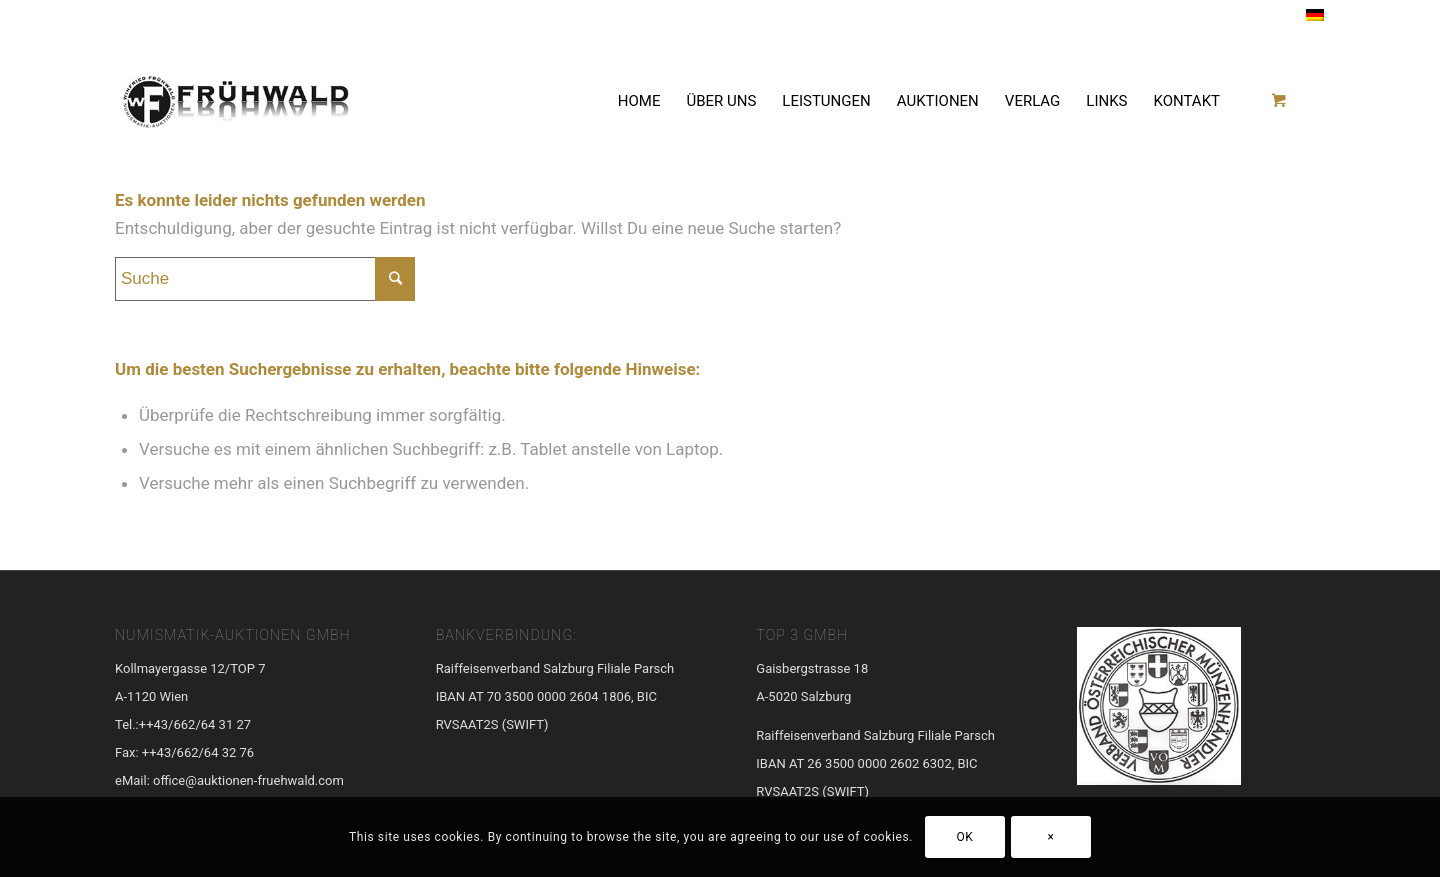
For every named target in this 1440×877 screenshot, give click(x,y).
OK (965, 837)
